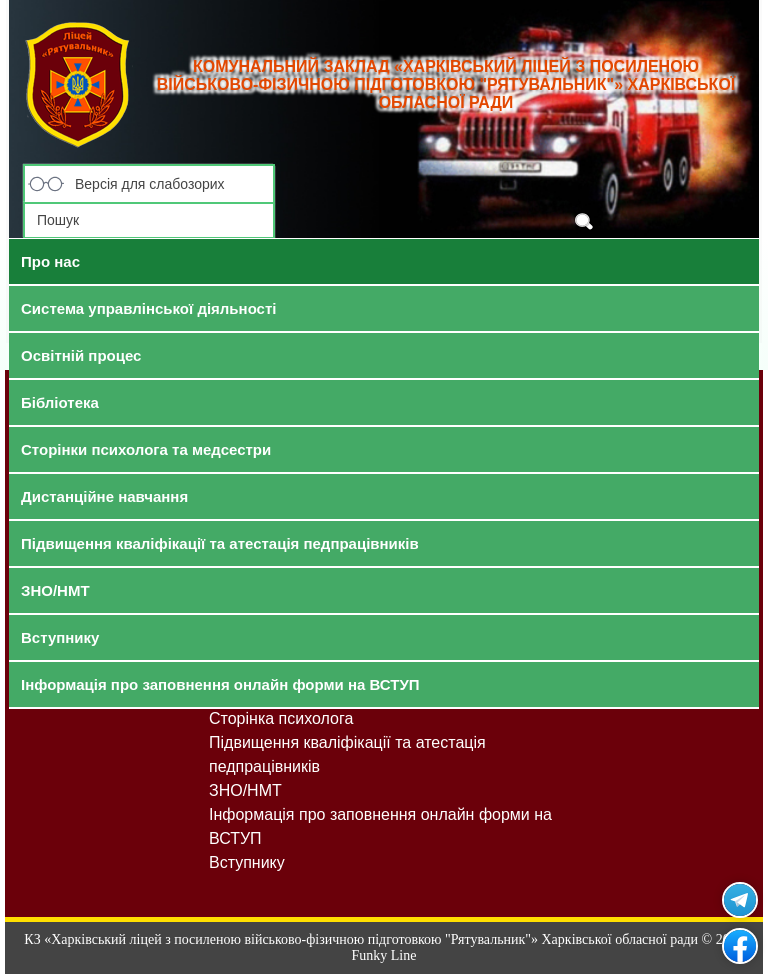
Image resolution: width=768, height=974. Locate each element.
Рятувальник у (740, 900)
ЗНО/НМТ (245, 790)
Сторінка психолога (281, 718)
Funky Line (384, 955)
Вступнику (247, 862)
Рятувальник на (740, 946)
